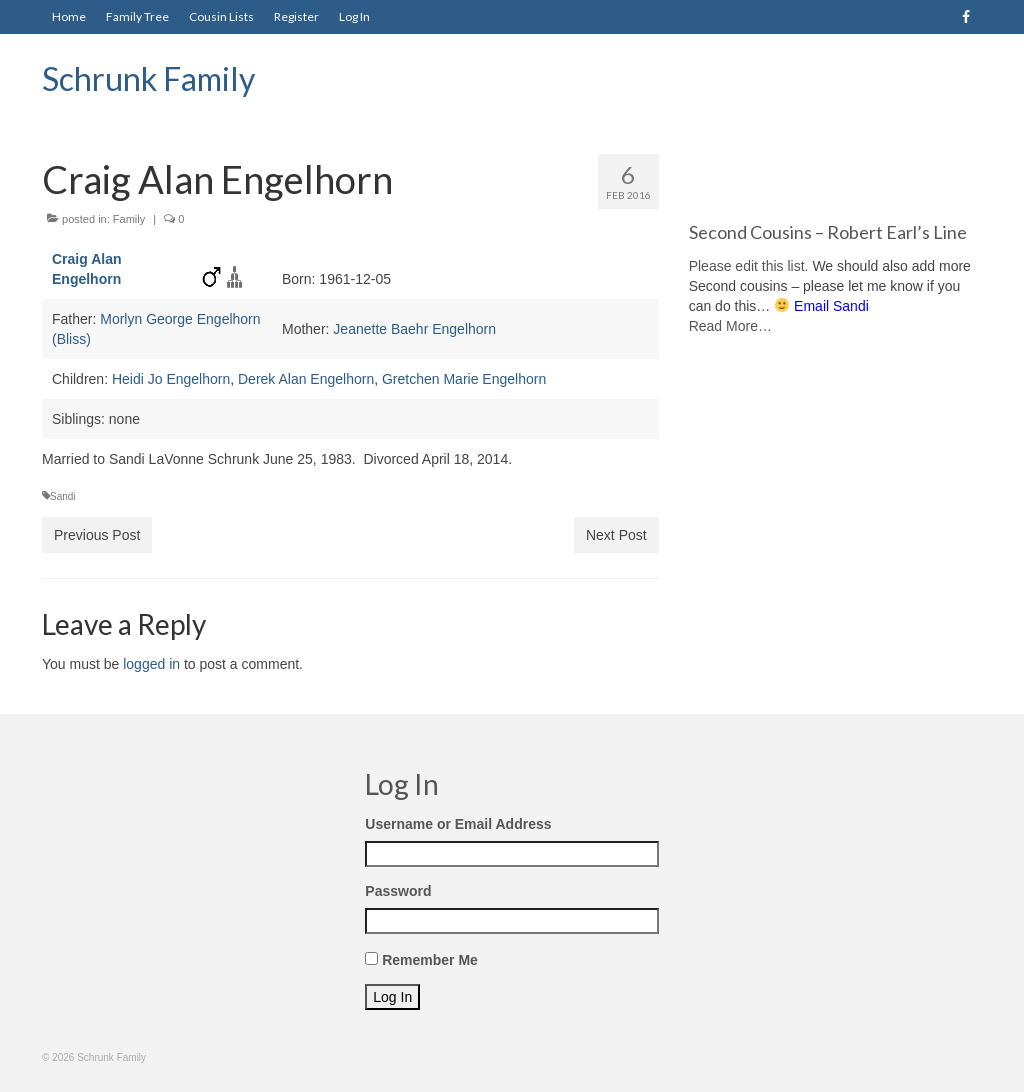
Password (398, 891)
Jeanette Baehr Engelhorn (414, 329)
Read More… (730, 326)
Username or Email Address (458, 824)
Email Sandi (831, 306)
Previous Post (97, 535)
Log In (392, 997)
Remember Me (430, 960)
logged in (151, 664)
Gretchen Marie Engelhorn (464, 379)
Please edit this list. (749, 266)
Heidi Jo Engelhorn (171, 379)
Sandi (63, 496)
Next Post (616, 535)
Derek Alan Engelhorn (306, 379)
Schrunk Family (148, 78)
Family (129, 219)
